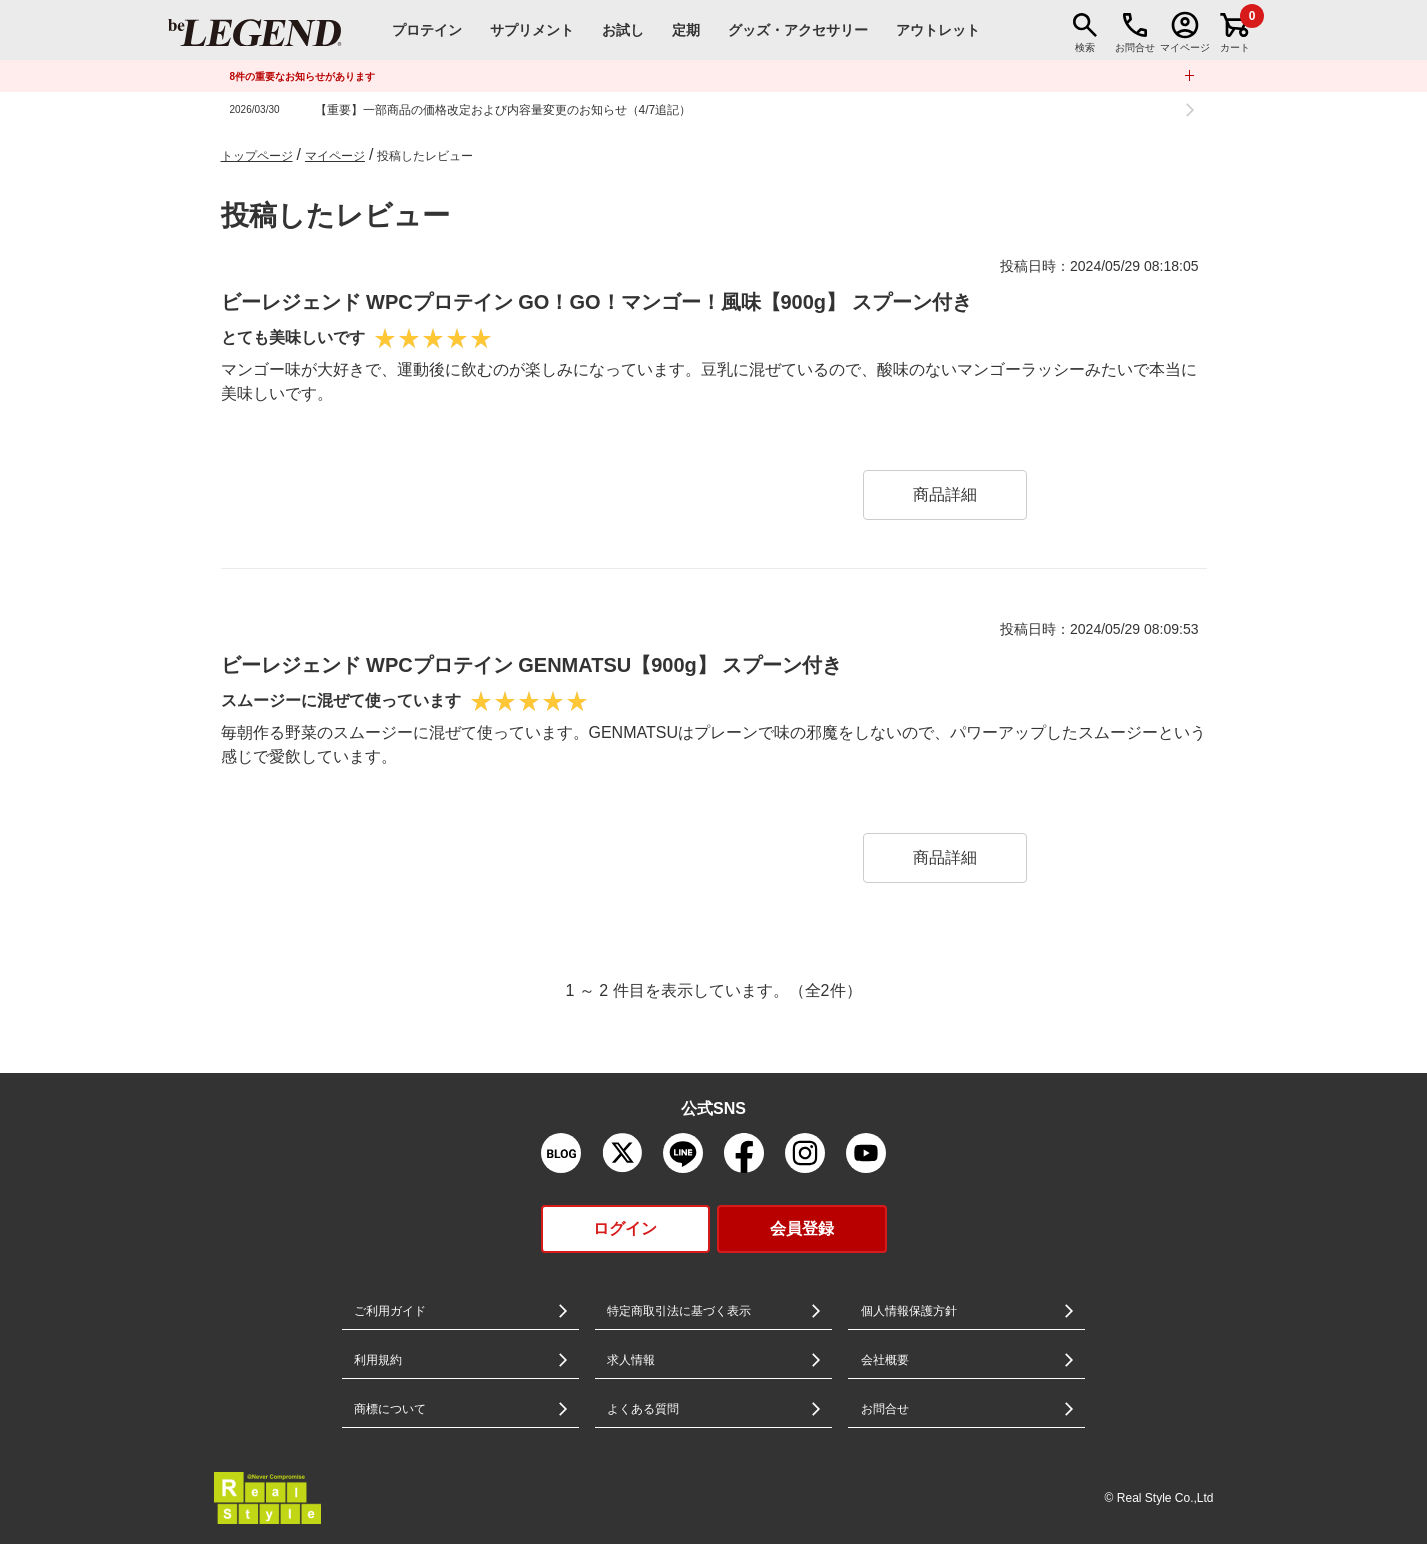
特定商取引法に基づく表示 (679, 1311)
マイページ (335, 156)
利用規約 (378, 1360)
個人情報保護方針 (909, 1311)
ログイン (625, 1228)
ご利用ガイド (390, 1311)
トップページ (257, 156)
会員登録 (802, 1228)
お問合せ (885, 1409)
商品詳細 (945, 494)
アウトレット (938, 30)
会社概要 (885, 1360)
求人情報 (631, 1360)
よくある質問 (643, 1409)
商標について (390, 1409)
